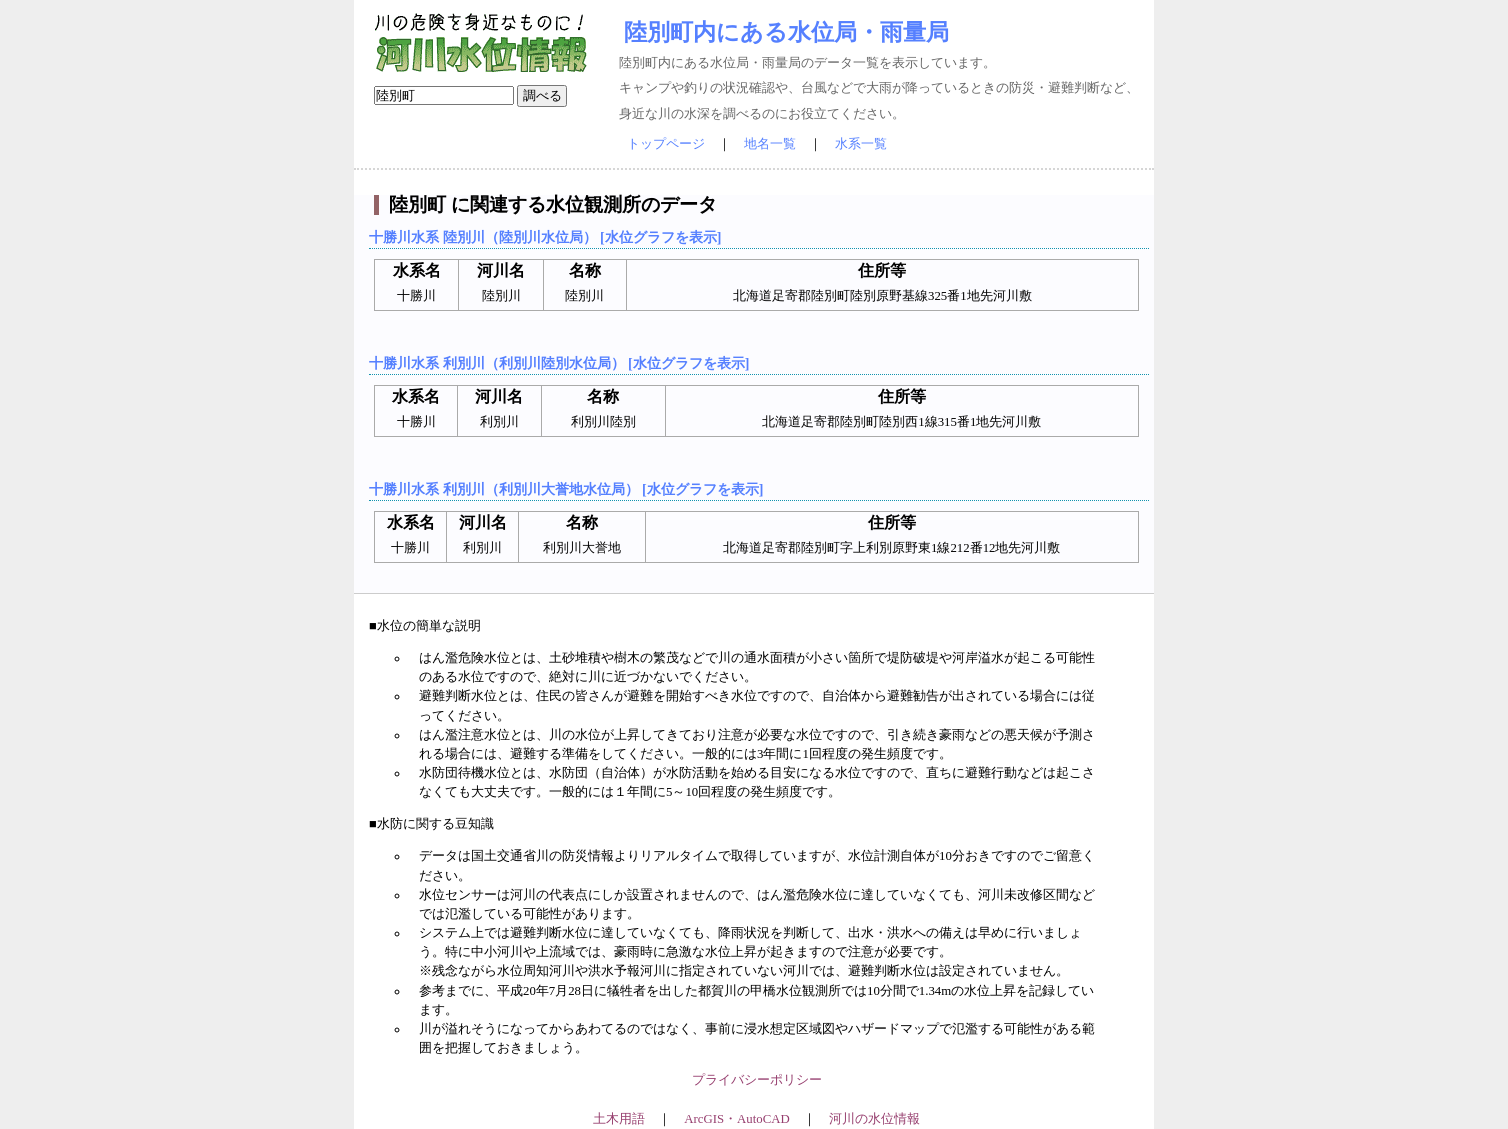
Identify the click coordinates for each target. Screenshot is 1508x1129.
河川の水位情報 (874, 1119)
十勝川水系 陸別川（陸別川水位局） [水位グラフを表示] (545, 237)
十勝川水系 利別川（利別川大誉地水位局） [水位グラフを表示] (566, 489)
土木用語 (619, 1119)
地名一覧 (770, 144)
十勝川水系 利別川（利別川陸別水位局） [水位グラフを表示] (559, 363)
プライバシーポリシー (757, 1080)
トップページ (666, 144)
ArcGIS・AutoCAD (736, 1119)
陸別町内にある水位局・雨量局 (786, 32)
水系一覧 (861, 144)
